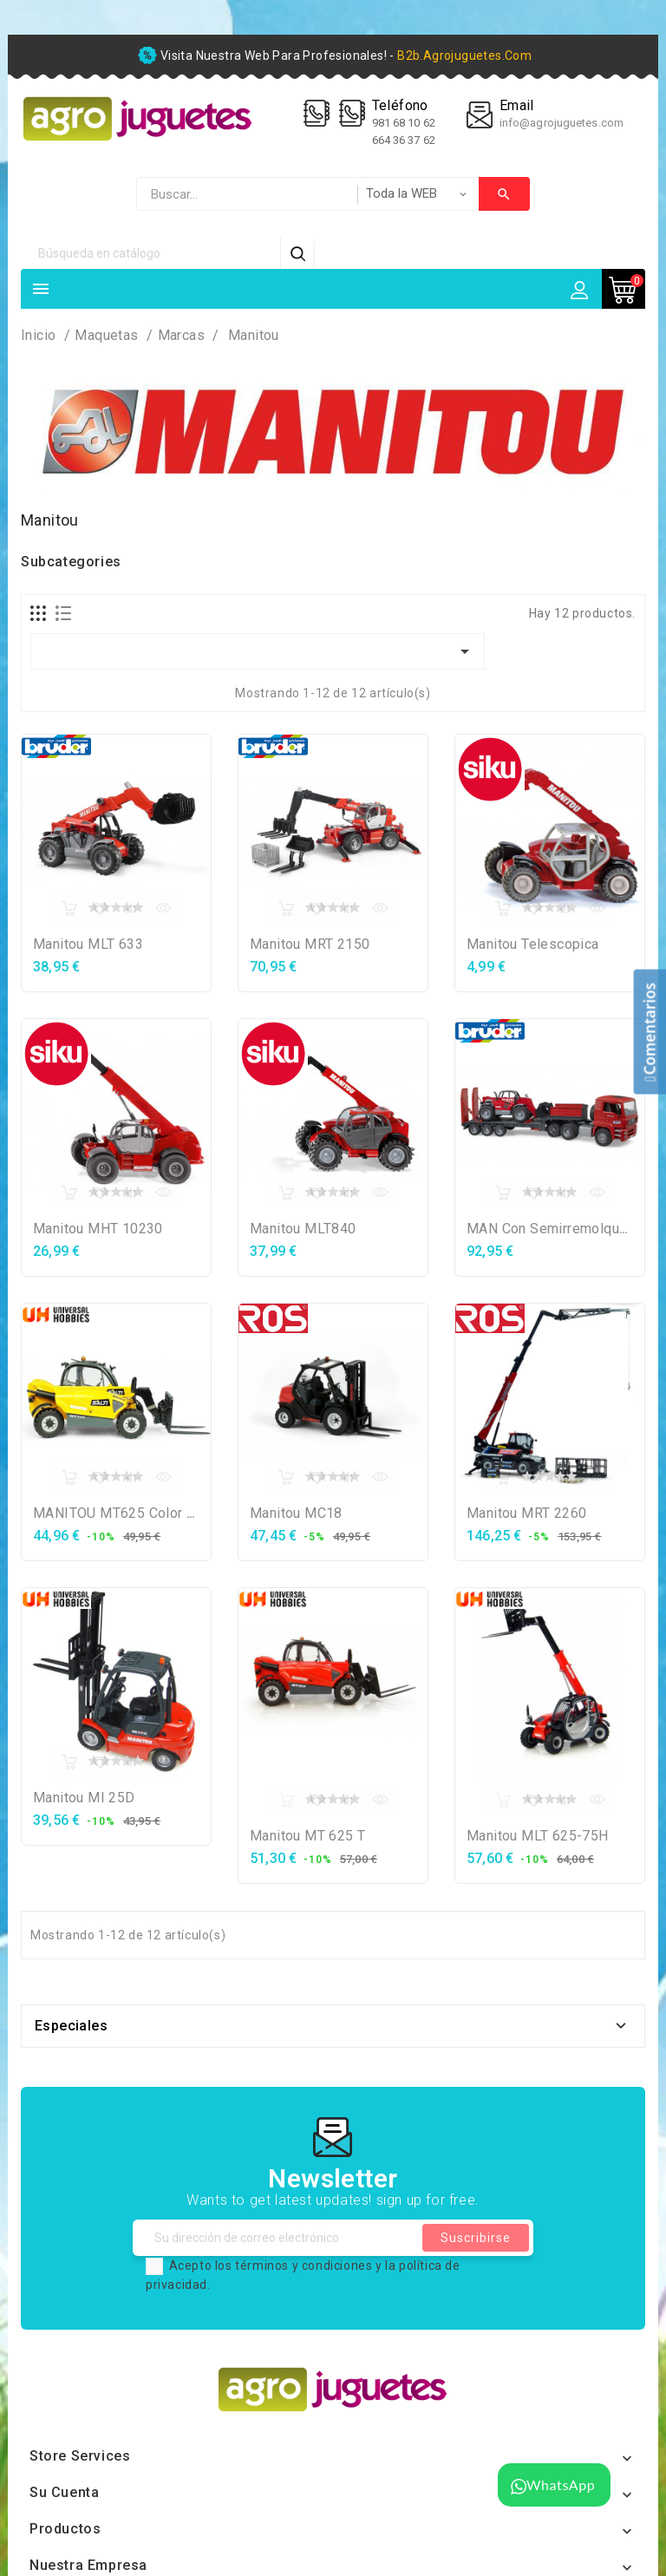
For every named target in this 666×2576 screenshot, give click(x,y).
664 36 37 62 (403, 140)
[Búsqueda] (151, 253)
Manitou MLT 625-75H (538, 1835)
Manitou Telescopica (533, 944)
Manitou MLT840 (303, 1228)
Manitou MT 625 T (307, 1835)
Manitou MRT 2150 (309, 944)
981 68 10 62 (405, 122)
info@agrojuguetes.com (562, 122)
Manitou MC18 (296, 1513)
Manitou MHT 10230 (98, 1228)
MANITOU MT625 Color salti (124, 1513)
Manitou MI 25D (84, 1797)
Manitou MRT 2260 (526, 1513)
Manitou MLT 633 (88, 944)
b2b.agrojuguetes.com (464, 55)
